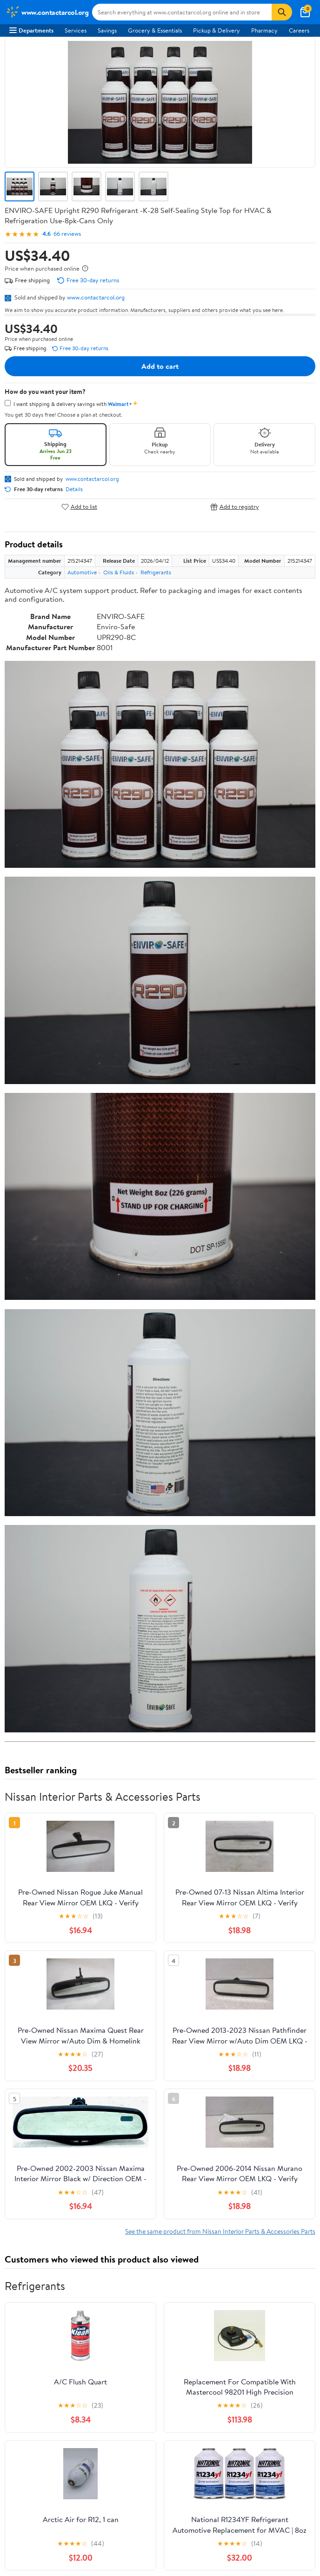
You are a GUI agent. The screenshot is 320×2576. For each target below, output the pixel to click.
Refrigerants (155, 572)
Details (74, 489)
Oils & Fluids (118, 572)
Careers (299, 30)
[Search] (282, 12)
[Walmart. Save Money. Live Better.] (47, 12)
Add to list (79, 507)
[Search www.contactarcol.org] (182, 12)
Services (76, 30)
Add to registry (234, 507)
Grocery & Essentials (155, 30)
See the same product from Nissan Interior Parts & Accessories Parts (220, 2231)
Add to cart (160, 366)
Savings (107, 30)
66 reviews (67, 233)
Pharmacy (264, 30)
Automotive (82, 572)
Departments (31, 30)
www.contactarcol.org (96, 297)
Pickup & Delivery (216, 30)
